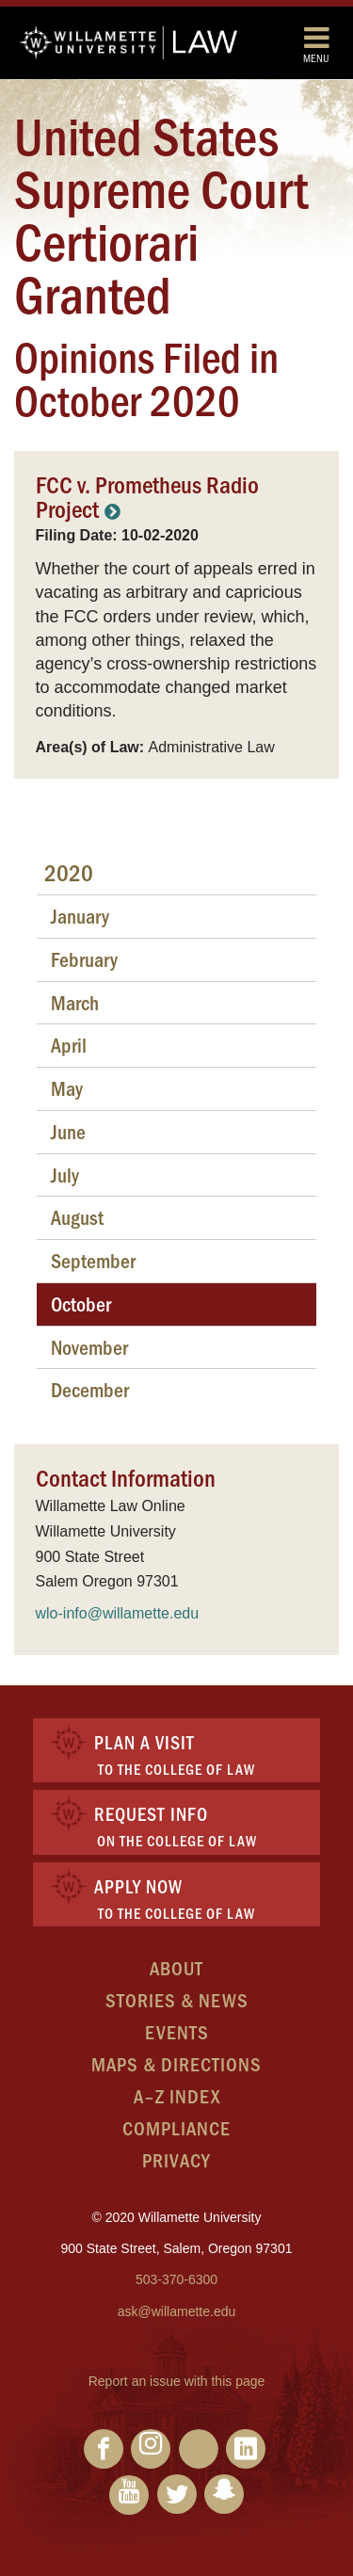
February (84, 959)
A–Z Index (177, 2095)
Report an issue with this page (176, 2381)
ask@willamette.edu (177, 2311)
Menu (316, 44)
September (93, 1260)
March (75, 1002)
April (69, 1044)
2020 (68, 872)
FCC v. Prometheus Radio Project (147, 495)
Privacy (176, 2159)
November (89, 1346)
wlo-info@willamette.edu (118, 1613)
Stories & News (177, 1999)
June (68, 1131)
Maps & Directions (176, 2063)
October (81, 1303)
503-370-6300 (176, 2279)
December (90, 1389)
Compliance (176, 2127)
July (65, 1174)
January (80, 915)
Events (177, 2031)
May (67, 1088)
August (77, 1217)
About (176, 1967)
